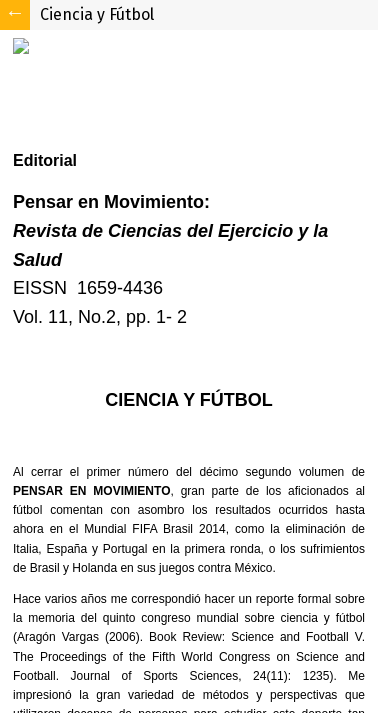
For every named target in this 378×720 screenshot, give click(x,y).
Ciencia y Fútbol (97, 14)
